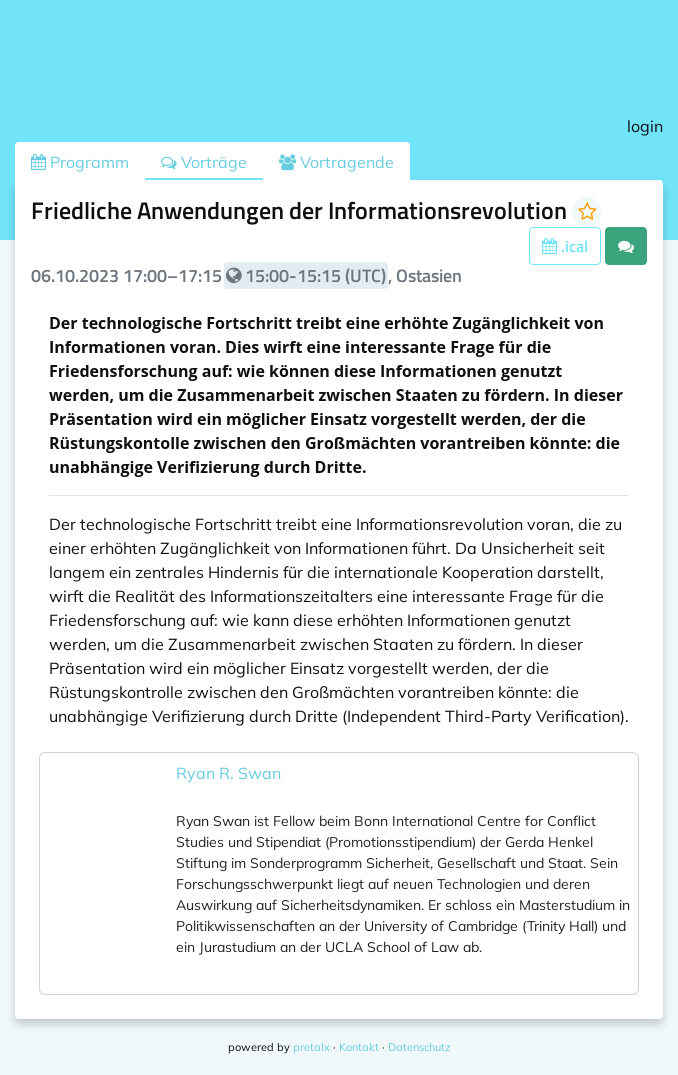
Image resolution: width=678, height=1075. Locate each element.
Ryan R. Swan (228, 773)
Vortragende (336, 162)
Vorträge (204, 162)
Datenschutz (419, 1047)
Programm (80, 162)
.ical (565, 246)
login (645, 126)
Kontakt (359, 1047)
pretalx (311, 1047)
